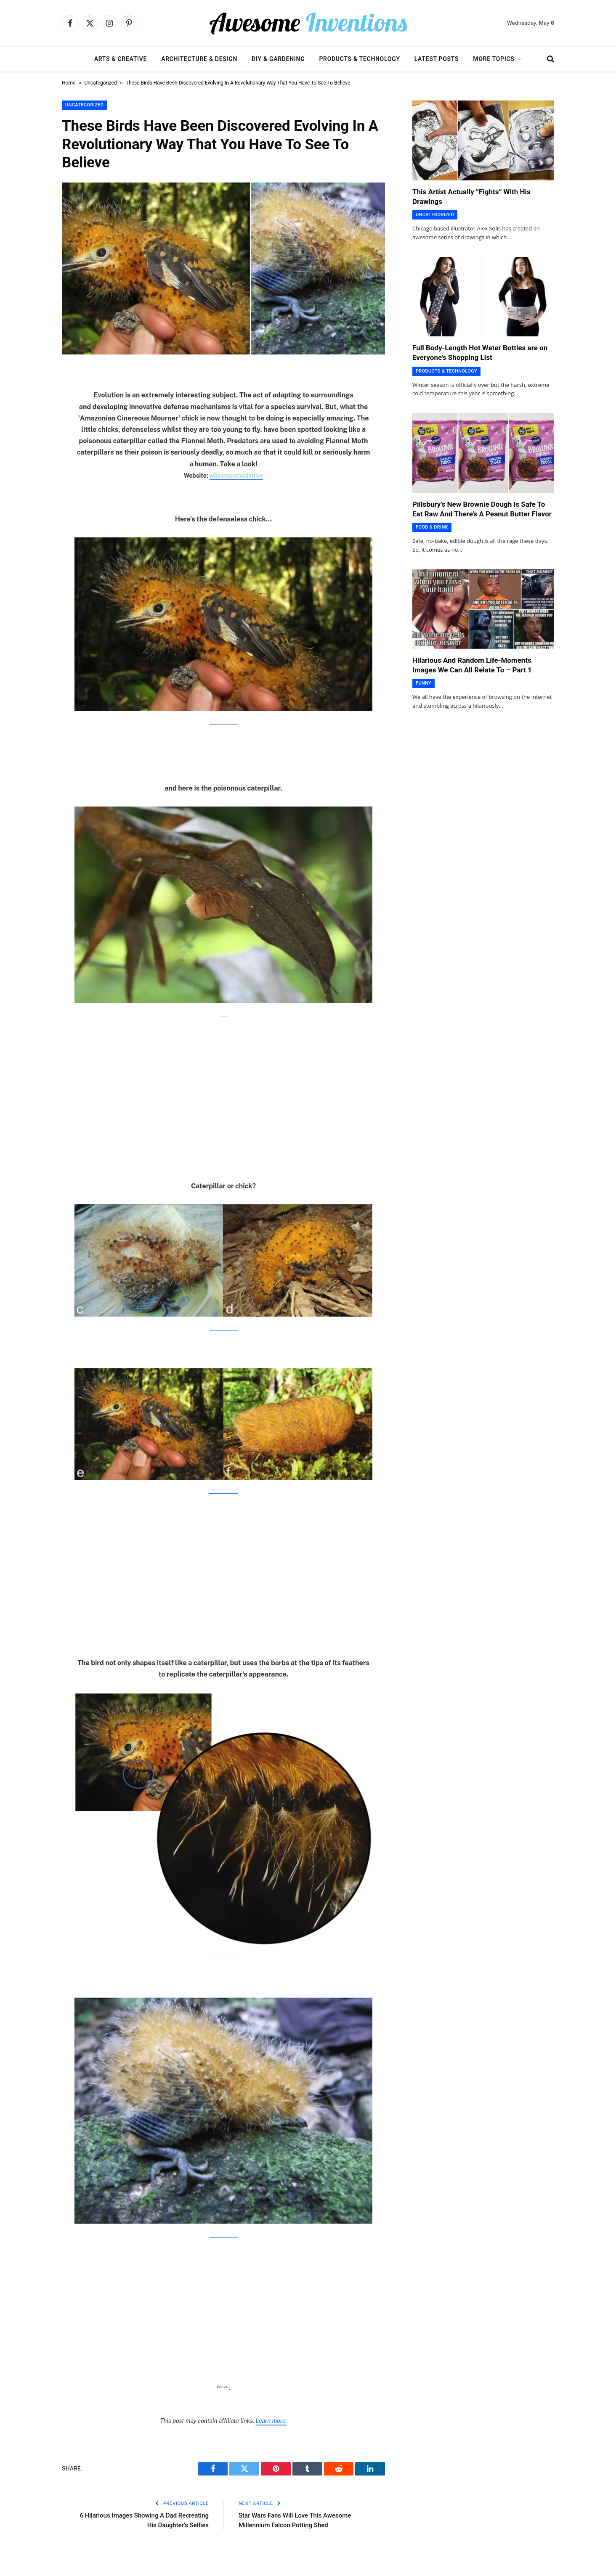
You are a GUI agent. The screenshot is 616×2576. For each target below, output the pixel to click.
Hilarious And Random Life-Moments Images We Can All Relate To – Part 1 (472, 665)
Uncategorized (101, 83)
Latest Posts (436, 59)
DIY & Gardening (278, 59)
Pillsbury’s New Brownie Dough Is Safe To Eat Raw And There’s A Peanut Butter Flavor (482, 509)
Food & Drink (432, 527)
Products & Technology (359, 59)
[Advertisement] (223, 1089)
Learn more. (271, 2420)
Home (68, 83)
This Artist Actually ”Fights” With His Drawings (471, 197)
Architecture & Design (199, 59)
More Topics (493, 59)
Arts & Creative (120, 59)
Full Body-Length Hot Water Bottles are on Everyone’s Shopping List (479, 353)
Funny (423, 683)
